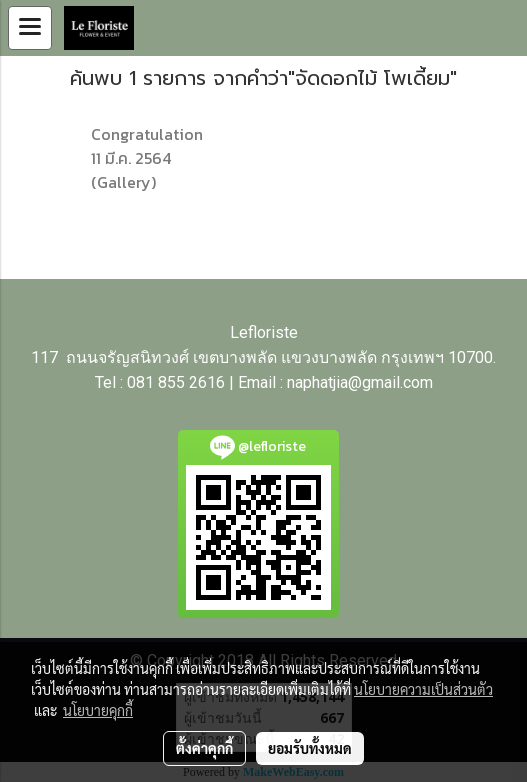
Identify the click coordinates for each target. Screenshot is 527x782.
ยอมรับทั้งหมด (310, 748)
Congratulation (147, 134)
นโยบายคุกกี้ (98, 710)
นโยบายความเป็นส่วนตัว (423, 689)
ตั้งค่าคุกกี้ (204, 748)
